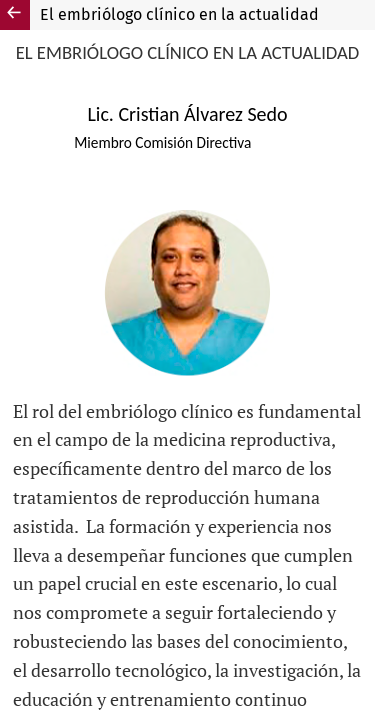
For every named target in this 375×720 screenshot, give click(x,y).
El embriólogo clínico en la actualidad (179, 14)
